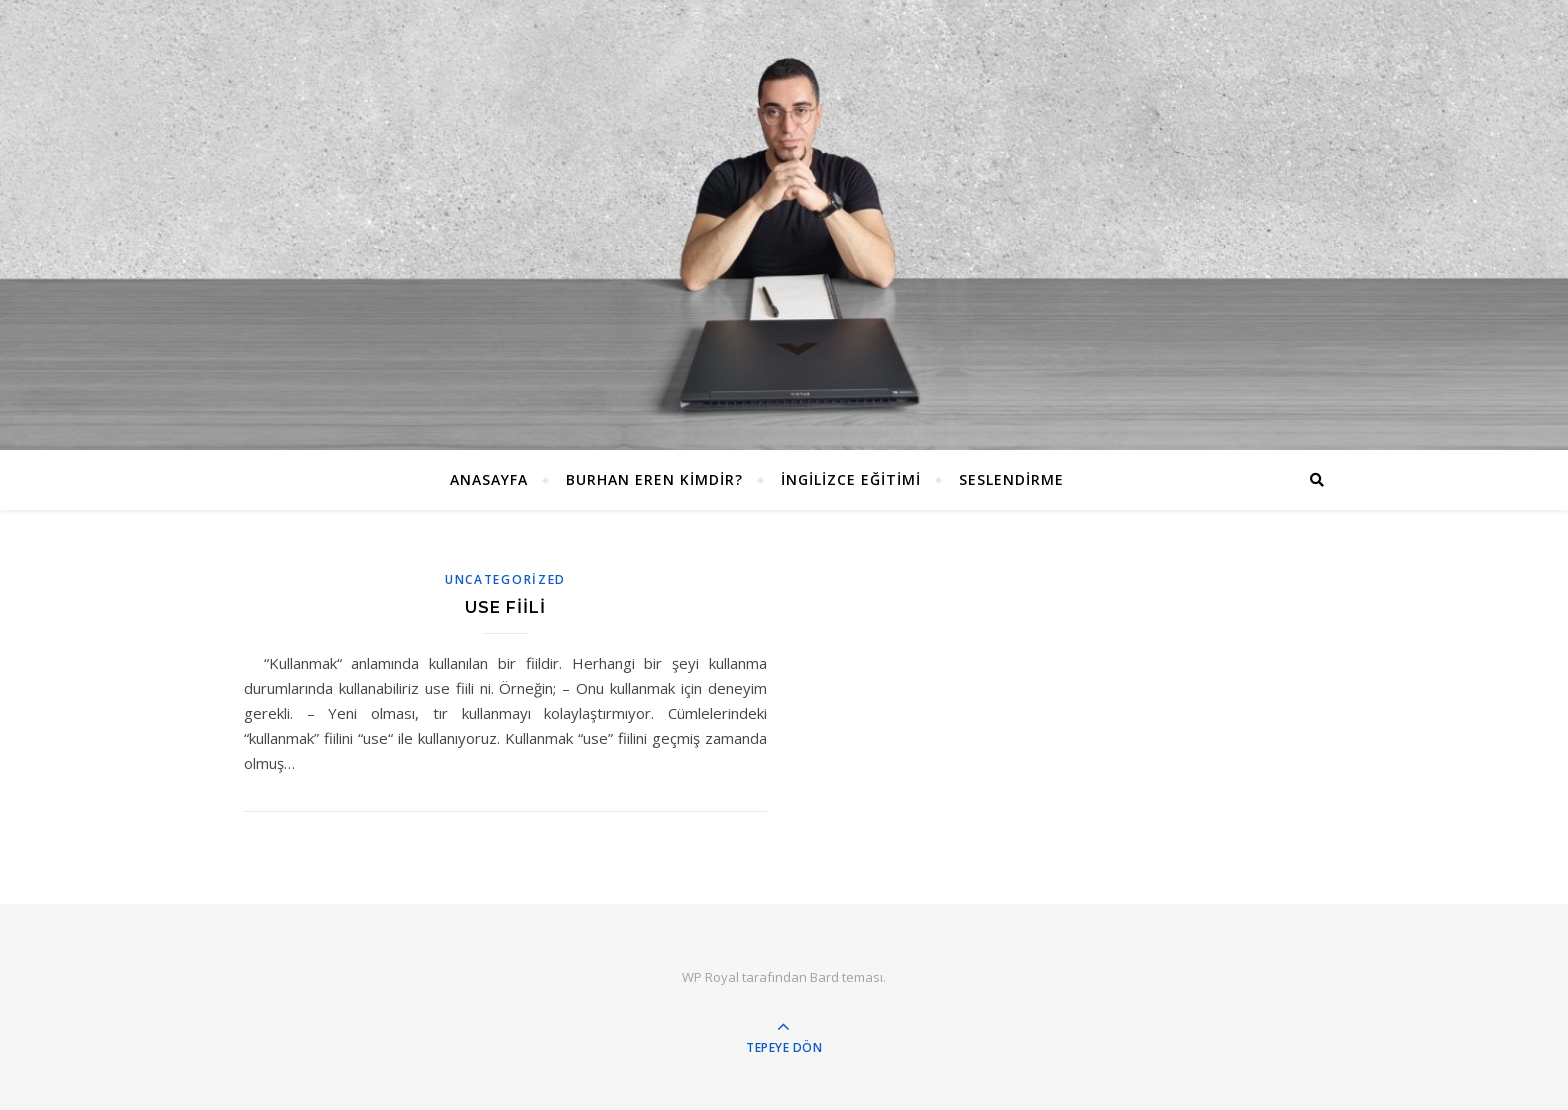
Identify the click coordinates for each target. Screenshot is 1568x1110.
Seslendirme (1011, 479)
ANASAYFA (489, 479)
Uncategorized (505, 579)
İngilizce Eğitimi (851, 479)
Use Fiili (505, 607)
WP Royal (710, 977)
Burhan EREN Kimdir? (654, 479)
